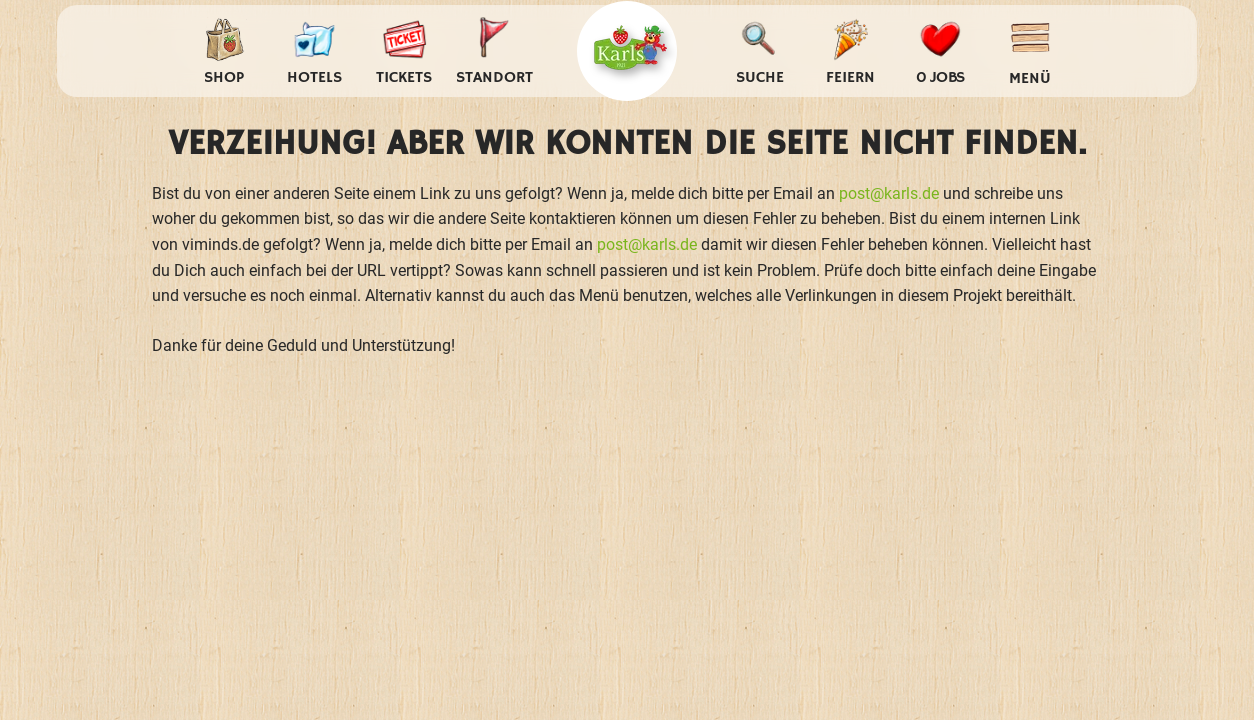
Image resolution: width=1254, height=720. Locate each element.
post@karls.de (889, 193)
